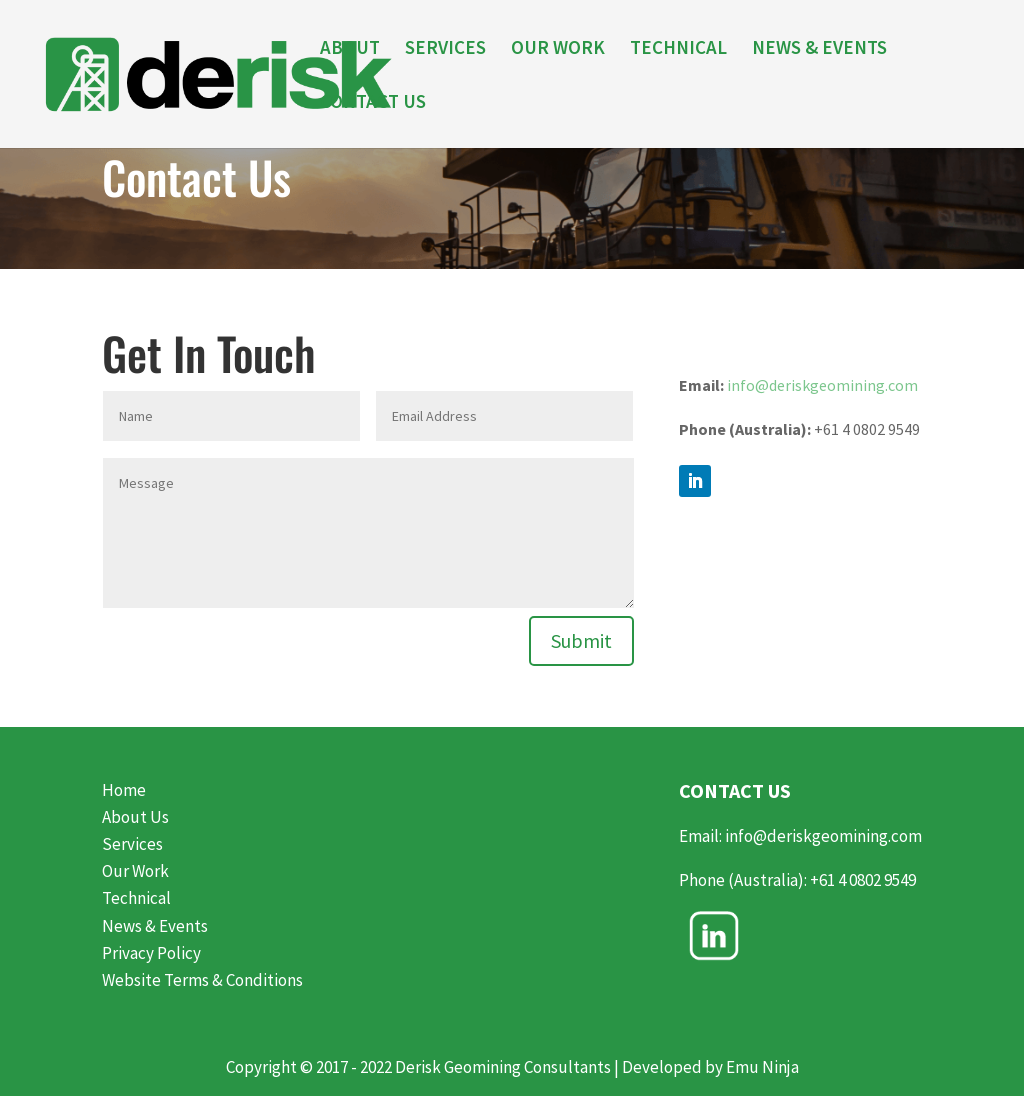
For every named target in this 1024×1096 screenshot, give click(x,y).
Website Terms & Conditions (202, 980)
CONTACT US (373, 103)
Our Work (135, 871)
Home (124, 790)
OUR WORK (558, 49)
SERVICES (445, 49)
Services (132, 844)
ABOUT (350, 49)
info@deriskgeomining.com (822, 385)
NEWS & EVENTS (819, 49)
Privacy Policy (151, 953)
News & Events (155, 926)
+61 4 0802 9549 (864, 880)
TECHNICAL (678, 49)
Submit (581, 640)
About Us (135, 817)
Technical (136, 898)
